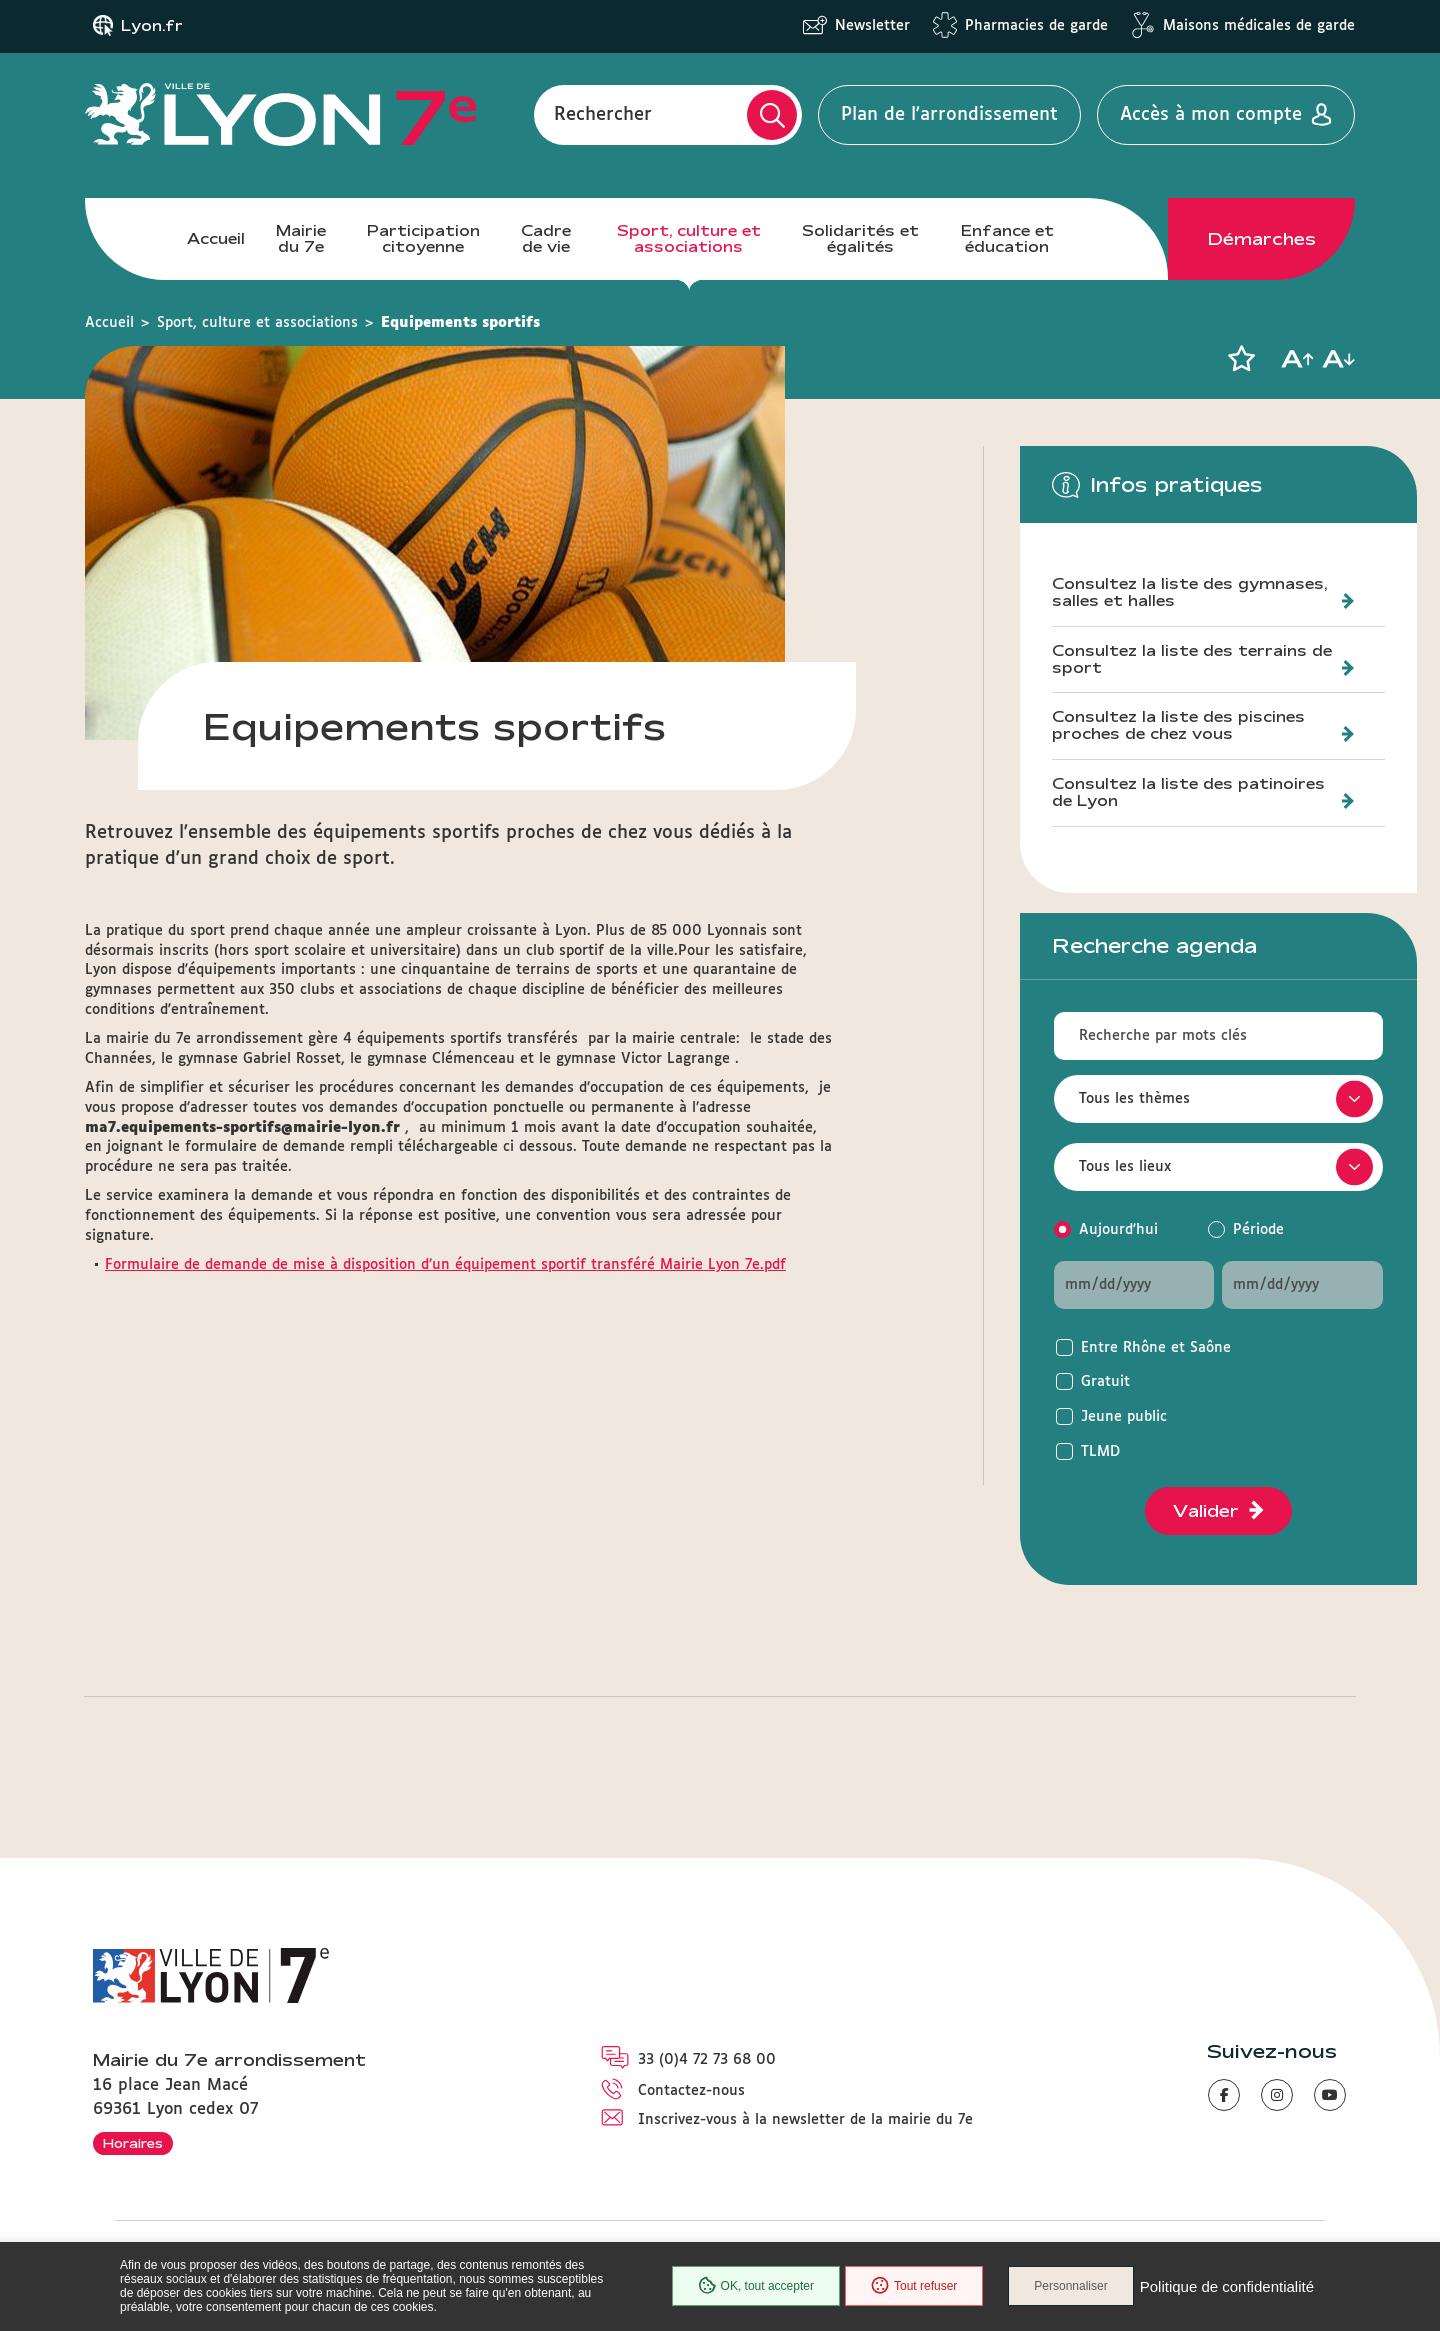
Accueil (216, 238)
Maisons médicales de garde (1259, 26)
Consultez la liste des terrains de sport (1192, 659)
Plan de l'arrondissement (949, 115)
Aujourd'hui (1118, 1230)
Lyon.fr (152, 26)
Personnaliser (1070, 2286)
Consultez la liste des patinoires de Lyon (1188, 792)
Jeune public (1124, 1417)
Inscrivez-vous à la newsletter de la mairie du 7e (805, 2120)
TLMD (1100, 1452)
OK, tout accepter (756, 2286)
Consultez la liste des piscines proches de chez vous (1178, 725)
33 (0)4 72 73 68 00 (707, 2060)
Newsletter (872, 26)
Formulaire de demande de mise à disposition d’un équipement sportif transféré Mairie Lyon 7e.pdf (445, 1265)
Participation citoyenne (423, 238)
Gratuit (1105, 1382)
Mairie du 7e (301, 238)
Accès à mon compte (1211, 115)
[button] (1241, 359)
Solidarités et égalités (860, 238)
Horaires (133, 2143)
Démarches (1262, 239)
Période (1258, 1230)
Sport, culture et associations (689, 238)
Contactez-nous (691, 2091)
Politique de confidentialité (1227, 2286)
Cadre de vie (546, 238)
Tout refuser (914, 2286)
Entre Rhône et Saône (1156, 1348)
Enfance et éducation (1007, 238)
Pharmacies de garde (1036, 26)
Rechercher (603, 115)
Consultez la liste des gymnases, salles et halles (1189, 592)
